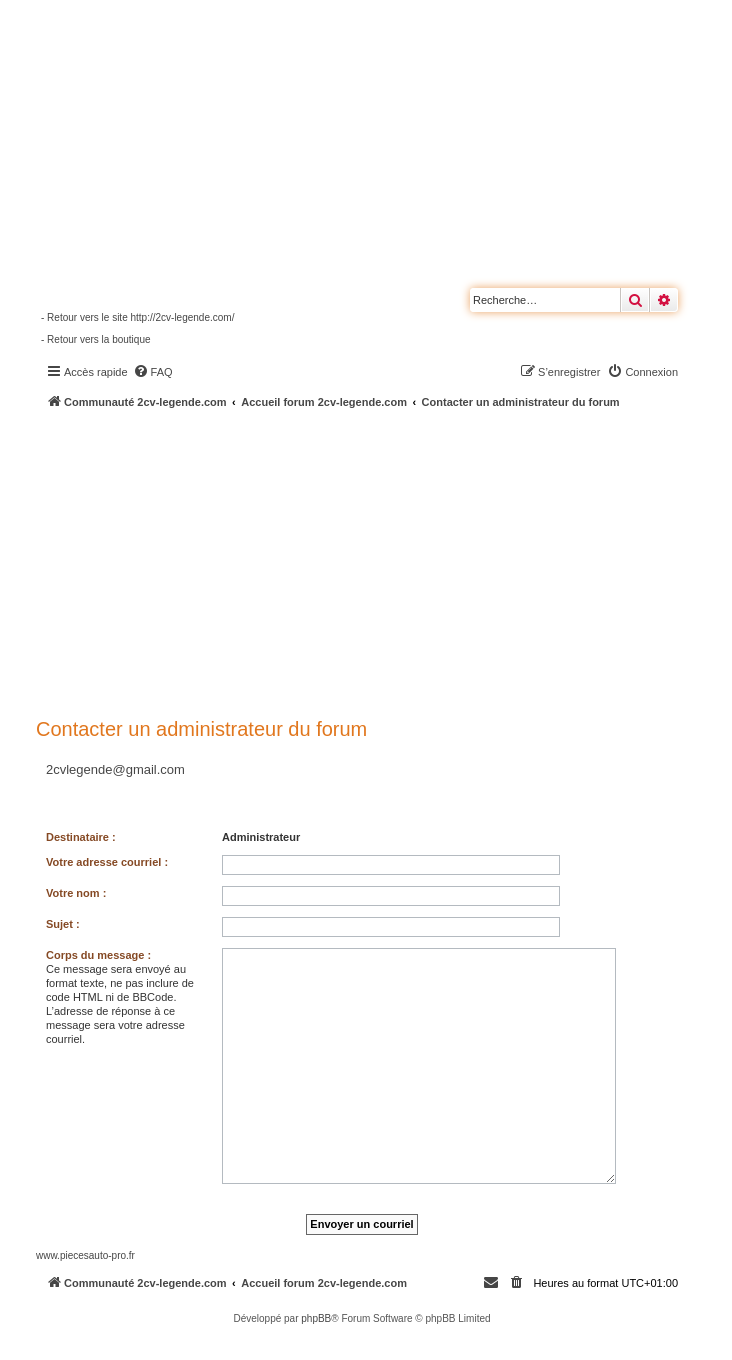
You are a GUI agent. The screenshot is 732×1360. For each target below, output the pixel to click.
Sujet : (63, 924)
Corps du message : (98, 955)
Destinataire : (81, 837)
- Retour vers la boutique (96, 339)
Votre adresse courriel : (107, 862)
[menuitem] (153, 372)
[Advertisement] (384, 560)
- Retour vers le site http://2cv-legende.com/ (137, 317)
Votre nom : (76, 893)
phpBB (316, 1318)
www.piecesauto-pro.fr (85, 1255)
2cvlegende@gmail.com (115, 769)
